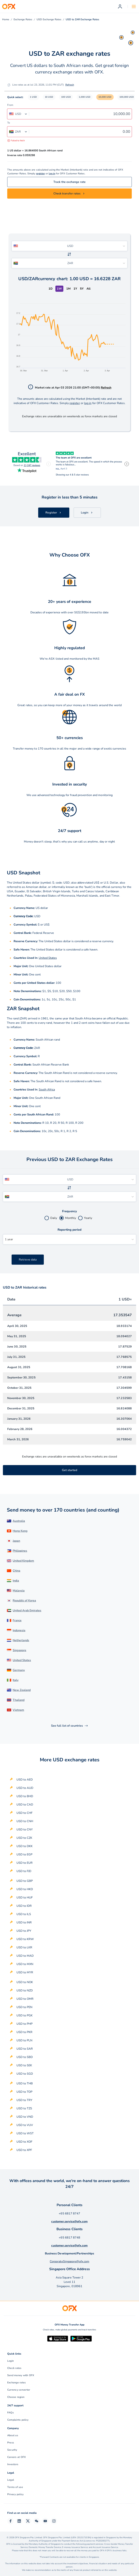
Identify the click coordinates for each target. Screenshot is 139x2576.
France (17, 1620)
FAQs (10, 2412)
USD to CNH (24, 1821)
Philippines (20, 1551)
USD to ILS (23, 1914)
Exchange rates (16, 2382)
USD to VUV (24, 2125)
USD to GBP (24, 1881)
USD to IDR (24, 1906)
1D (50, 288)
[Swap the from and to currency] (70, 254)
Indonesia (19, 1630)
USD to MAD (25, 1956)
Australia (19, 1521)
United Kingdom (23, 1561)
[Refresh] (8, 85)
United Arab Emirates (27, 1610)
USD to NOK (24, 1982)
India (16, 1581)
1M (68, 288)
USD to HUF (24, 1898)
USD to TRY (24, 2100)
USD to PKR (24, 2032)
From (10, 105)
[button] (33, 97)
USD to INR (24, 1922)
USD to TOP (24, 2092)
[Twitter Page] (28, 2521)
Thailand (18, 1700)
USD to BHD (24, 1796)
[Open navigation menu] (134, 6)
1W (59, 289)
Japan (16, 1541)
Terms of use (15, 2487)
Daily (53, 1218)
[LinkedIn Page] (19, 2521)
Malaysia (19, 1591)
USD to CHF (24, 1813)
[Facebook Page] (10, 2521)
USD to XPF (24, 2150)
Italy (15, 1680)
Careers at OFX (16, 2457)
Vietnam (18, 1710)
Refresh (69, 84)
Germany (19, 1670)
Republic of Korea (24, 1601)
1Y (75, 288)
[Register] (120, 6)
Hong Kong (20, 1531)
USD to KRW (25, 1939)
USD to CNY (24, 1830)
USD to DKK (24, 1846)
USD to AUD (24, 1788)
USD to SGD (24, 2074)
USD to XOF (24, 2142)
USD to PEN (24, 2007)
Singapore (19, 1650)
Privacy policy (15, 2494)
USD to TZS (24, 2108)
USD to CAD (24, 1805)
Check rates (14, 2368)
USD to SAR (24, 2049)
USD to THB (24, 2083)
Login (10, 2361)
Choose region (15, 2397)
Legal (10, 2480)
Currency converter (18, 2390)
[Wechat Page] (36, 2521)
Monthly (70, 1218)
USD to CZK (24, 1838)
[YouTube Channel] (45, 2521)
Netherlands (21, 1640)
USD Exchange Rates (49, 19)
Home (5, 19)
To (8, 122)
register (40, 173)
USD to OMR (24, 1999)
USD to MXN (24, 1964)
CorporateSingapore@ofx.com (69, 2261)
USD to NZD (24, 1991)
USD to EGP (24, 1854)
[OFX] (8, 6)
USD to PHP (24, 2024)
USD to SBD (24, 2057)
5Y (82, 288)
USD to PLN (24, 2040)
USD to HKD (24, 1889)
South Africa (47, 1090)
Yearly (88, 1218)
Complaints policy (17, 2420)
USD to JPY (23, 1931)
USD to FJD (23, 1871)
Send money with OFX (20, 2375)
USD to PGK (24, 2015)
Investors (12, 2464)
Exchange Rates (23, 19)
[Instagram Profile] (54, 2521)
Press (10, 2442)
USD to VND (24, 2117)
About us (12, 2435)
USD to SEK (24, 2065)
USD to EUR (24, 1863)
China (16, 1571)
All (88, 288)
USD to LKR (24, 1947)
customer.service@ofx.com (69, 2221)
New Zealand (22, 1690)
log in (52, 173)
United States (48, 958)
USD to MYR (24, 1972)
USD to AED (24, 1780)
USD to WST (25, 2133)
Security (12, 2450)
